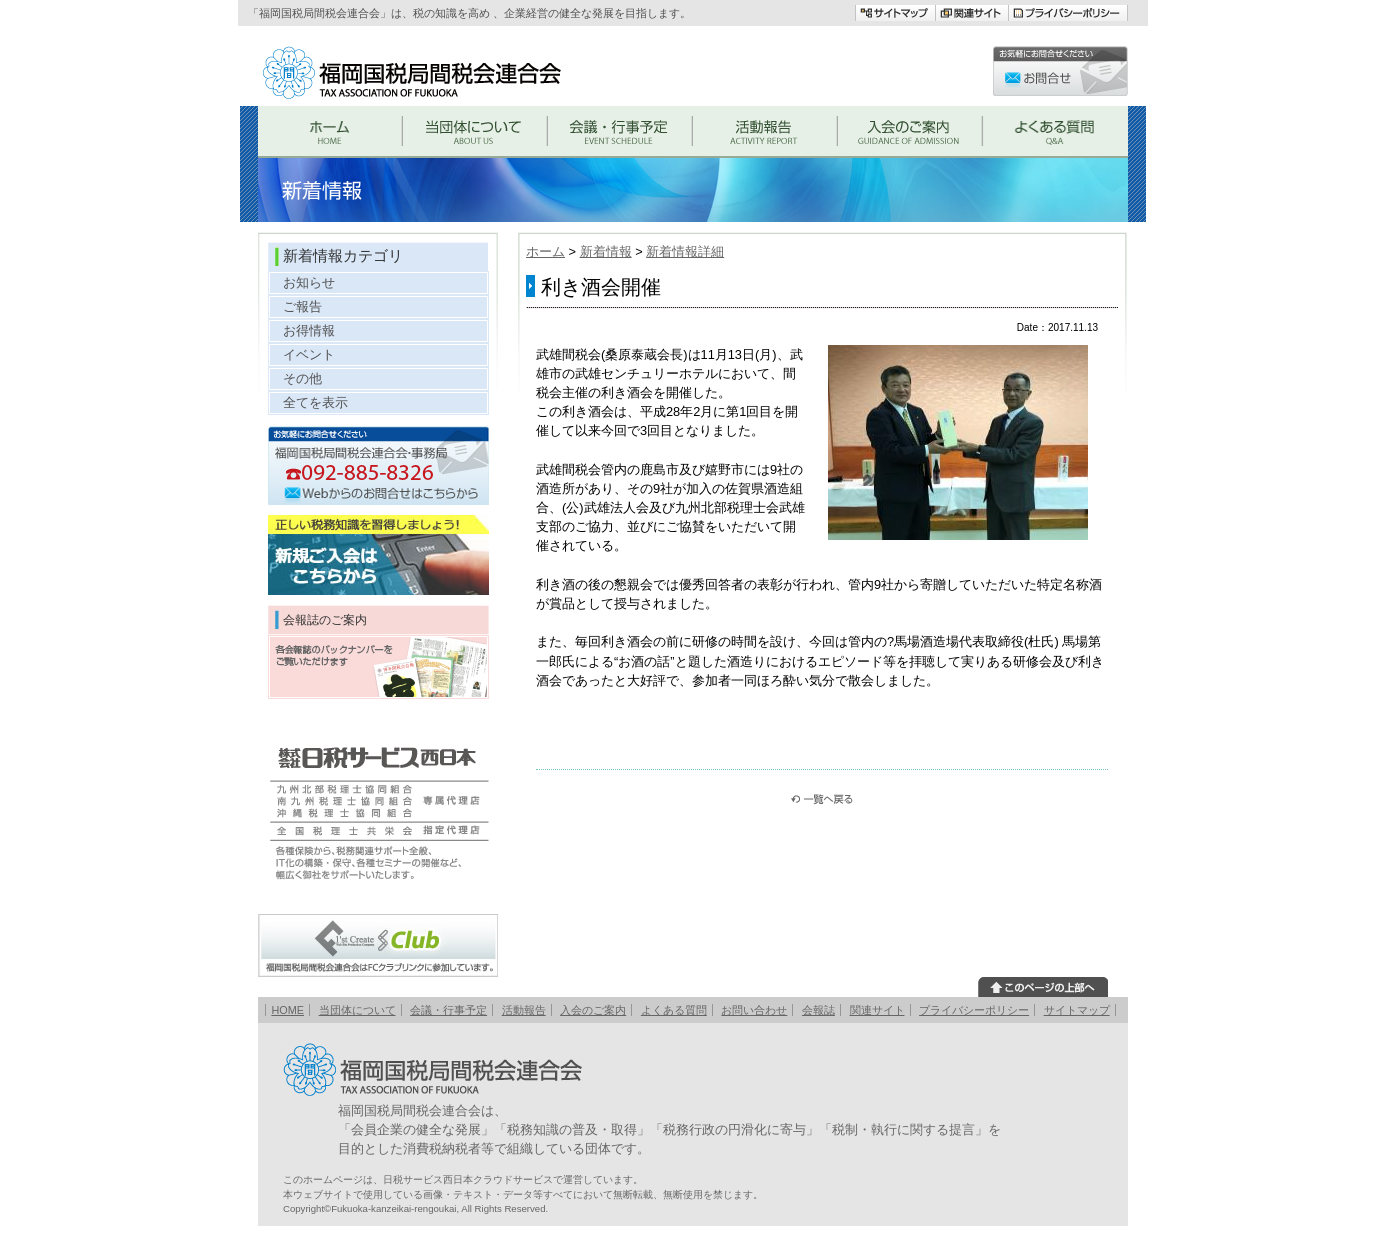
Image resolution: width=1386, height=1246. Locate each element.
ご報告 (302, 306)
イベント (309, 354)
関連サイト (877, 1010)
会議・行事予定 (448, 1010)
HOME (287, 1010)
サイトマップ (1077, 1010)
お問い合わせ (754, 1010)
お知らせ (309, 282)
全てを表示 (315, 402)
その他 (302, 378)
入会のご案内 (593, 1010)
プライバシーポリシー (974, 1010)
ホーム (545, 251)
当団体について (357, 1010)
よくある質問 (674, 1010)
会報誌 (818, 1010)
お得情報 (309, 330)
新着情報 (606, 251)
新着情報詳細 (685, 251)
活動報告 (524, 1010)
